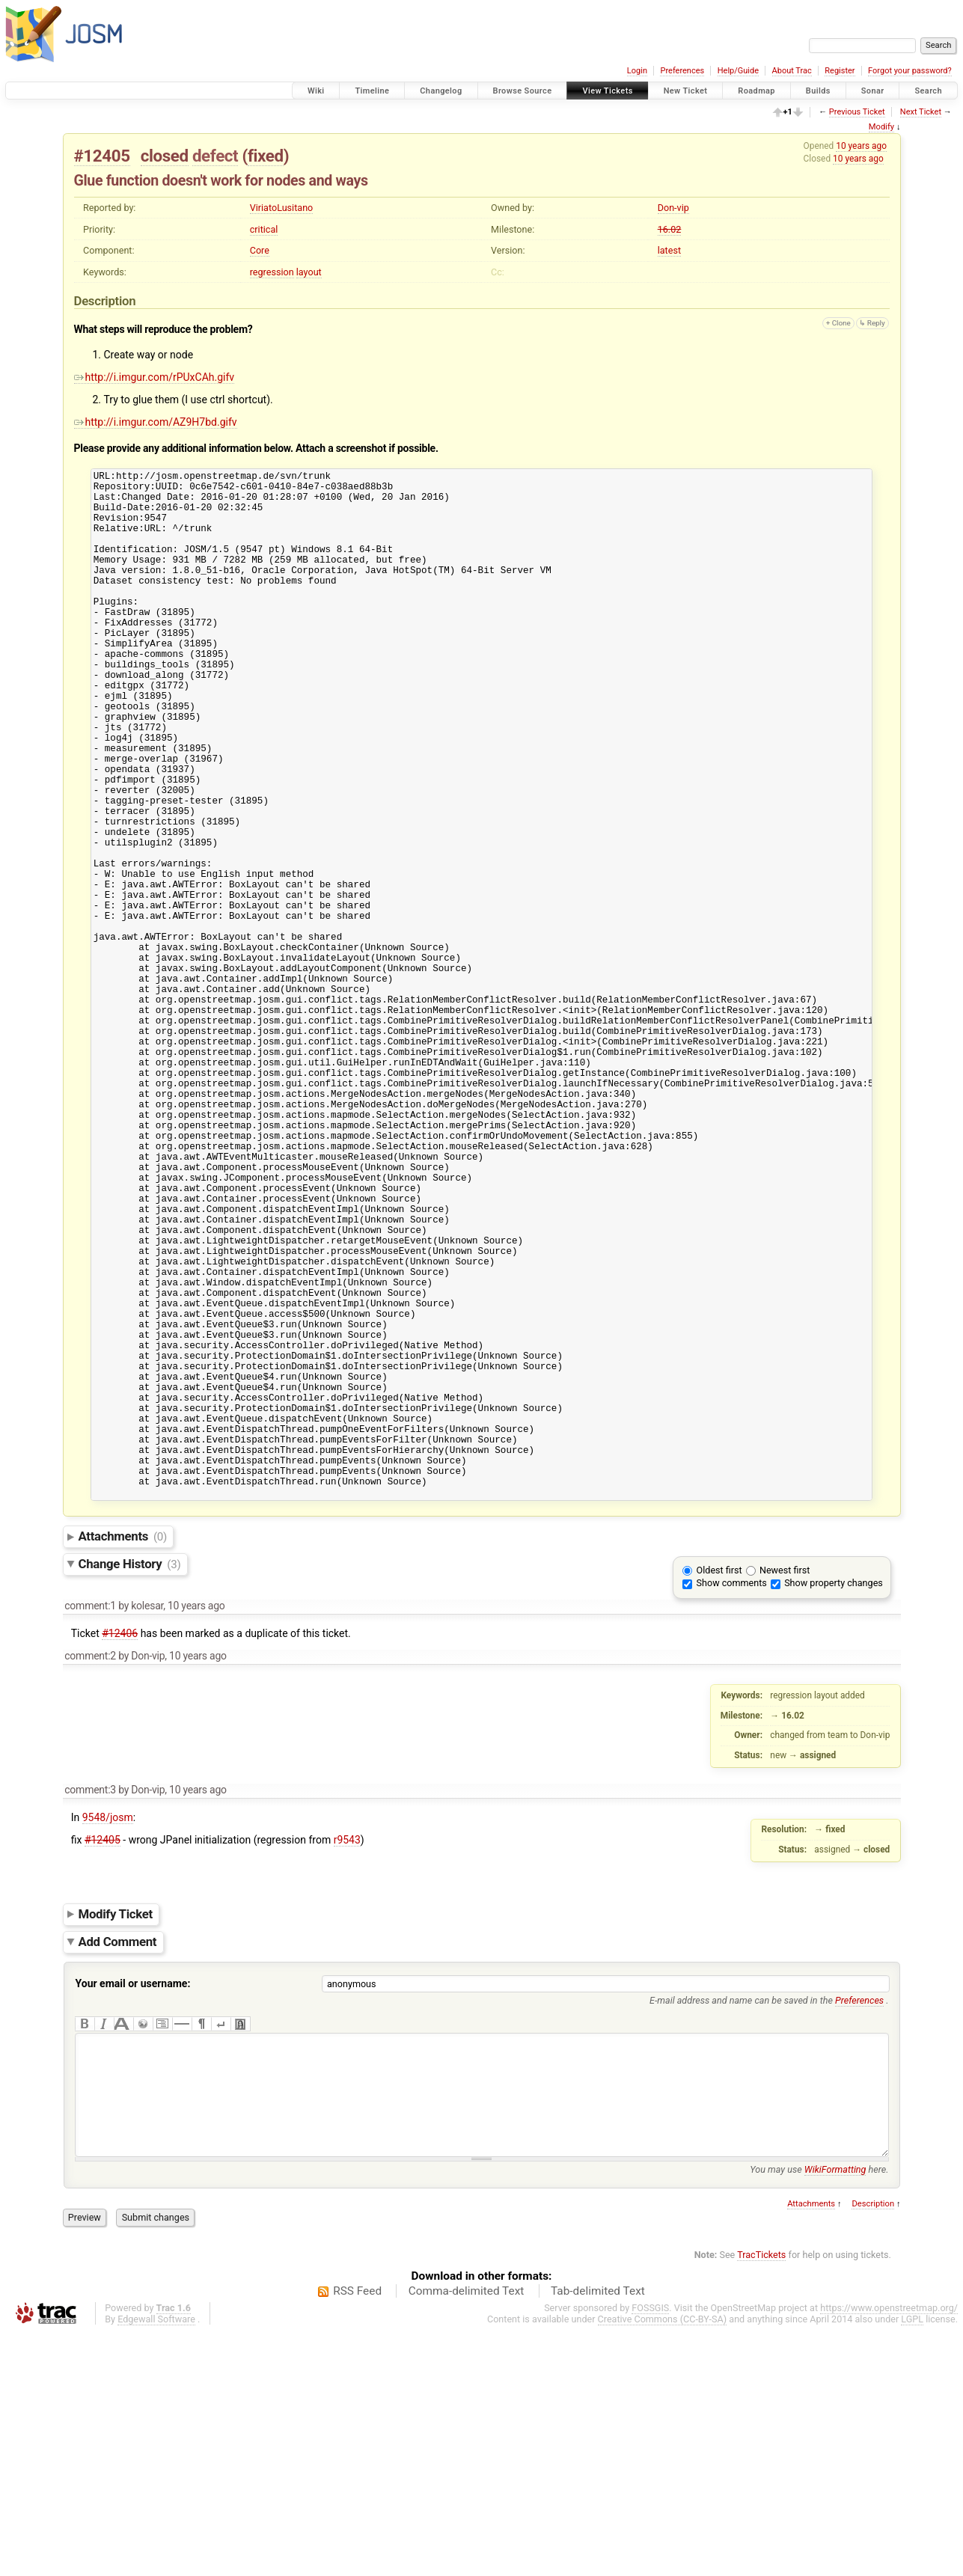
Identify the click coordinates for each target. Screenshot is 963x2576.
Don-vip (673, 207)
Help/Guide (738, 71)
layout (309, 272)
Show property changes (833, 1802)
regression (272, 272)
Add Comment (118, 2161)
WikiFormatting (835, 2411)
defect (215, 155)
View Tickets (607, 91)
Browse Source (522, 91)
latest (669, 250)
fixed (266, 155)
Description (873, 2446)
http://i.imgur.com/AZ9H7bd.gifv (155, 422)
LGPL (912, 2561)
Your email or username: (133, 2203)
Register (840, 71)
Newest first (784, 1790)
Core (259, 250)
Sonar (872, 91)
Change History (130, 1783)
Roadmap (756, 91)
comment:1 (90, 1826)
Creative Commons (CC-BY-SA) (662, 2561)
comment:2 (90, 1876)
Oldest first (719, 1790)
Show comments (732, 1802)
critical (264, 229)
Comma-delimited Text (467, 2533)
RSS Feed (357, 2533)
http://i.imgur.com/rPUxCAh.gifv (154, 377)
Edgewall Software (156, 2561)
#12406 (120, 1853)
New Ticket (686, 91)
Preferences (682, 71)
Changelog (441, 91)
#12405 (102, 155)
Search (928, 91)
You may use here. (819, 2411)
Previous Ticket (857, 112)
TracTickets (761, 2497)
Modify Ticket (116, 2133)
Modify (881, 127)
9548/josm (107, 2037)
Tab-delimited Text (598, 2533)
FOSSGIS (650, 2550)
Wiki (316, 91)
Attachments (123, 1756)
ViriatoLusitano (282, 207)
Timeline (372, 91)
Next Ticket (920, 112)
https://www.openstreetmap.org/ (889, 2550)
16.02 (670, 229)
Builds (818, 91)
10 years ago (861, 146)
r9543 (347, 2060)
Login (637, 71)
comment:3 (90, 2010)
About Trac (792, 71)
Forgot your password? (910, 71)
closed (165, 155)
